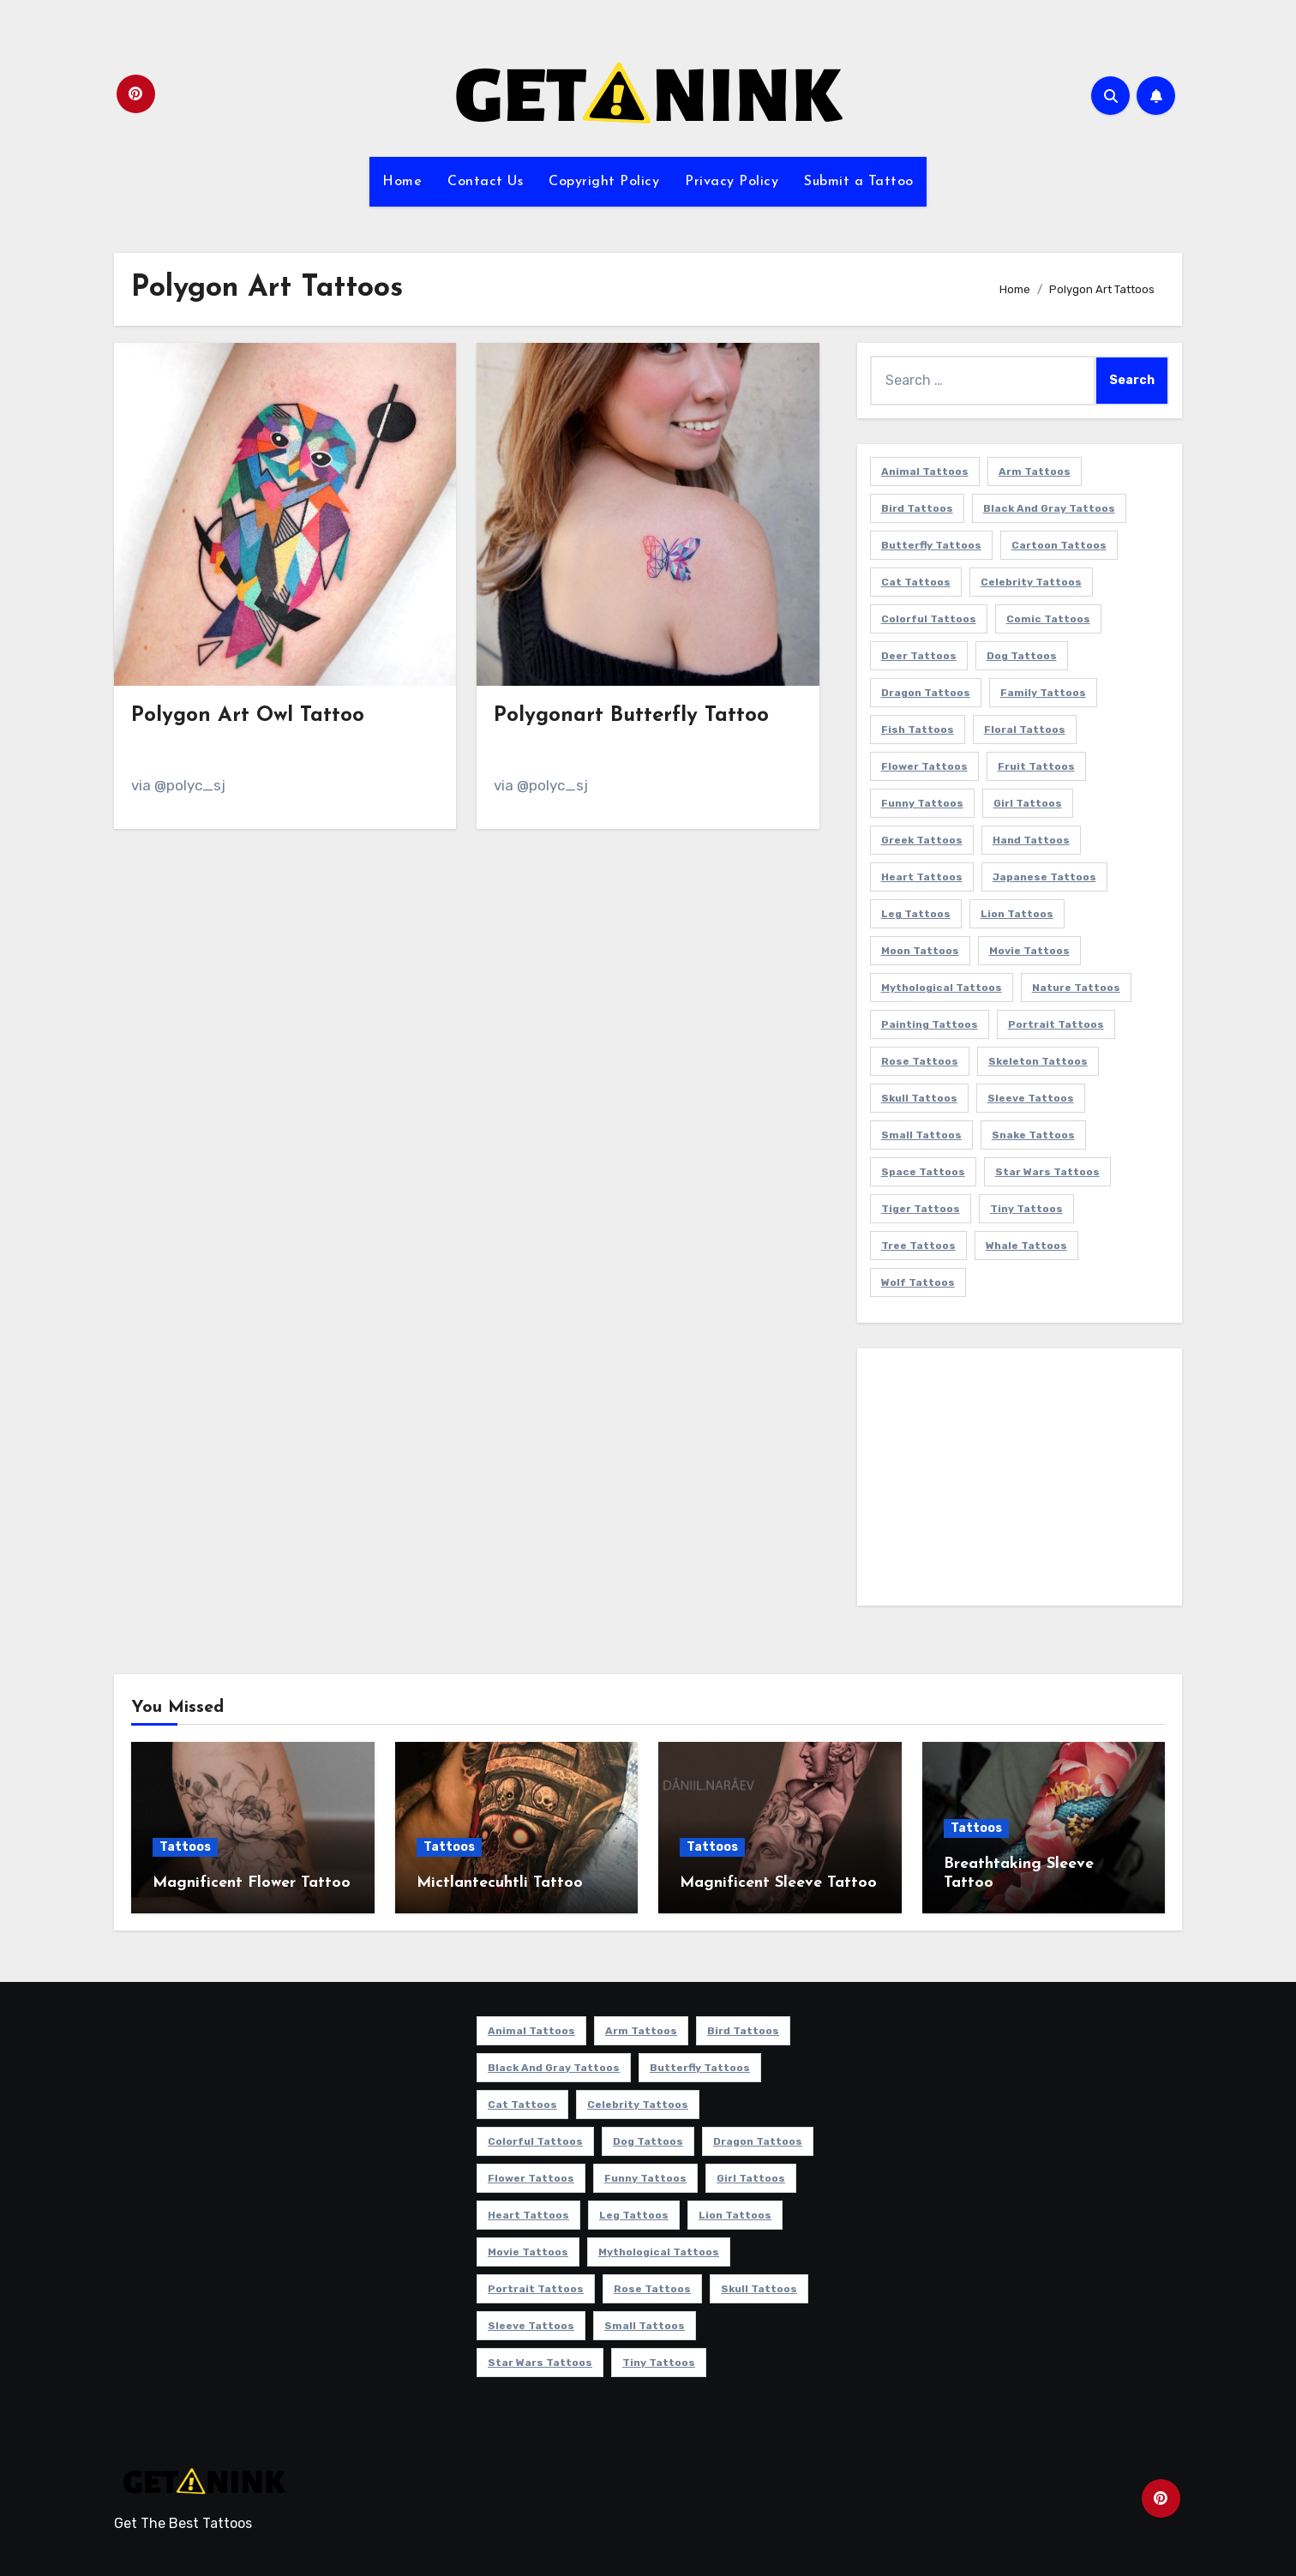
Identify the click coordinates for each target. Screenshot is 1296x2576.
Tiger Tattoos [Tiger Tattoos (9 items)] (920, 1209)
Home (402, 182)
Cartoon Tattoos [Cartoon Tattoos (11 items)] (1059, 545)
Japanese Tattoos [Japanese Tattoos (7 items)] (1044, 877)
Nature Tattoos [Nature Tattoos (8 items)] (1076, 988)
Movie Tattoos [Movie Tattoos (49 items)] (1029, 951)
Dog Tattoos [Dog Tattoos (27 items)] (1022, 656)
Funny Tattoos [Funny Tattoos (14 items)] (922, 803)
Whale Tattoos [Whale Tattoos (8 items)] (1026, 1246)
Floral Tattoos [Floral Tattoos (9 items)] (1024, 730)
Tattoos (185, 1847)
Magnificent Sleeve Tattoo (778, 1883)
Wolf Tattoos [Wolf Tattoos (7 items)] (918, 1282)
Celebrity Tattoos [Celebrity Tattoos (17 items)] (1031, 582)
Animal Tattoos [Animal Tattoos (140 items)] (925, 471)
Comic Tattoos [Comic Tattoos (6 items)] (1048, 619)
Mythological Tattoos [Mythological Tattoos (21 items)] (941, 988)
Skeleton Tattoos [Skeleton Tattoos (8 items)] (1038, 1061)
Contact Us (485, 182)
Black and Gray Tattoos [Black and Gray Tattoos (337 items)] (1049, 508)
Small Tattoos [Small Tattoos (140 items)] (921, 1135)
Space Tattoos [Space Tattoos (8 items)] (923, 1172)
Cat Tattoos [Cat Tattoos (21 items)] (916, 582)
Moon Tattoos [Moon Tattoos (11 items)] (920, 951)
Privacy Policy (731, 182)
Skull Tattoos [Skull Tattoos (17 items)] (919, 1098)
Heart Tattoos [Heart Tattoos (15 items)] (922, 877)
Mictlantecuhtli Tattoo (500, 1883)
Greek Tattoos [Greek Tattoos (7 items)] (922, 840)
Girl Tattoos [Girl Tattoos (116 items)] (1027, 803)
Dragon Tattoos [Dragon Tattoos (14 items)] (925, 693)
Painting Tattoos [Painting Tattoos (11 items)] (929, 1024)
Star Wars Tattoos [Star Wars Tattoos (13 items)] (1047, 1172)
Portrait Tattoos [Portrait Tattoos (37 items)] (1056, 1024)
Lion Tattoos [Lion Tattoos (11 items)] (1017, 914)
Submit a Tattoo (859, 182)
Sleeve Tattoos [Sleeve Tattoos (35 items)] (1030, 1098)
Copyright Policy (604, 182)
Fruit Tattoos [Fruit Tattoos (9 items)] (1036, 766)
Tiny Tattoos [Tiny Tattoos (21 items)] (1026, 1209)
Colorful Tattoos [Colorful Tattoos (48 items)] (928, 619)
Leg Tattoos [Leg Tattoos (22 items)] (916, 914)
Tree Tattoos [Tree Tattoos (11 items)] (918, 1246)
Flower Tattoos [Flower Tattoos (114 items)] (924, 766)
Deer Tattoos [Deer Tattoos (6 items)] (919, 656)
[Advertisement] (1022, 1481)
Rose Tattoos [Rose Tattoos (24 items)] (919, 1061)
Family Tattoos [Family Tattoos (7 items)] (1043, 693)
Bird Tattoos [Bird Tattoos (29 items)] (917, 508)
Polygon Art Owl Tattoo (247, 716)
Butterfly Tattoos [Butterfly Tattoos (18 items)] (931, 545)
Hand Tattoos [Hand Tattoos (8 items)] (1031, 840)
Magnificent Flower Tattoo (252, 1883)
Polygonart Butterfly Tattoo (631, 716)
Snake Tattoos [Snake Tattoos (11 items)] (1033, 1135)
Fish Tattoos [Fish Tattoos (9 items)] (917, 730)
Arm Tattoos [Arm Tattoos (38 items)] (1035, 471)
